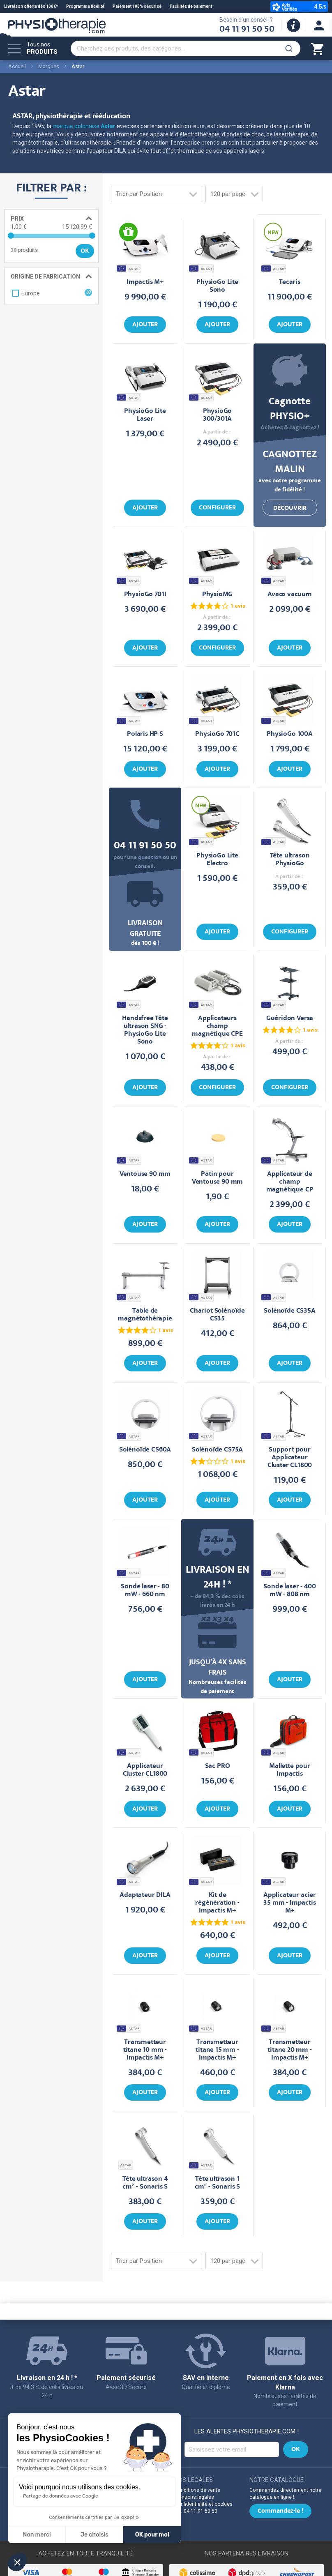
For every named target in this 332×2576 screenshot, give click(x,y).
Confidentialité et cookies (204, 2504)
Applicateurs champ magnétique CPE (217, 1026)
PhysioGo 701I (145, 595)
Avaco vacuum (289, 595)
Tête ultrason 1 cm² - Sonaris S (217, 2183)
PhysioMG (217, 595)
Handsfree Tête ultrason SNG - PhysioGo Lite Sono (145, 1030)
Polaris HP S (145, 734)
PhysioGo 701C (217, 734)
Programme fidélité (85, 6)
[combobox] (185, 48)
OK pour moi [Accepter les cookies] (152, 2534)
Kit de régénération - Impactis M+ (217, 1903)
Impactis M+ (145, 282)
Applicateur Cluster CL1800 (145, 1770)
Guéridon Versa (290, 1019)
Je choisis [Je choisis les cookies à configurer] (94, 2534)
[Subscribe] (295, 2449)
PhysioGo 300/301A (217, 415)
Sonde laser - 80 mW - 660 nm (145, 1591)
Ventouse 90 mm (145, 1174)
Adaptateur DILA (145, 1895)
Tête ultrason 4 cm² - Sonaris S (145, 2183)
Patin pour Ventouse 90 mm (217, 1178)
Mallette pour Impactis (289, 1770)
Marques (48, 66)
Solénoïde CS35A (289, 1311)
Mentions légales (194, 2497)
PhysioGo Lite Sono (217, 286)
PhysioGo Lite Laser (145, 415)
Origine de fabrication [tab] (45, 276)
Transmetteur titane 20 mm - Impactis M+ (289, 2050)
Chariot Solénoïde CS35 (217, 1315)
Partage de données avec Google (60, 2496)
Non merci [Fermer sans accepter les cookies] (37, 2534)
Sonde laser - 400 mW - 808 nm (289, 1591)
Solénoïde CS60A (145, 1450)
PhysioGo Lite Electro (217, 860)
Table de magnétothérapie (145, 1315)
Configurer (217, 508)
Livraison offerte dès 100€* (31, 6)
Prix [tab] (17, 218)
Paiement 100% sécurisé (137, 6)
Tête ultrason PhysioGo (290, 860)
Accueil (17, 66)
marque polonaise (84, 126)
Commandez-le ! (280, 2511)
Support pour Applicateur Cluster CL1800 (289, 1458)
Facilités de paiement (191, 6)
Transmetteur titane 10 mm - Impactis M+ (145, 2050)
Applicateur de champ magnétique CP (290, 1182)
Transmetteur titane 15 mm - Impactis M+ (217, 2050)
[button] (17, 2562)
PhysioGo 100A (290, 734)
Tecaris (289, 282)
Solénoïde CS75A (217, 1450)
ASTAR (128, 268)
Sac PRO (217, 1766)
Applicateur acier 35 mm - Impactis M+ (289, 1903)
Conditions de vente (197, 2490)
